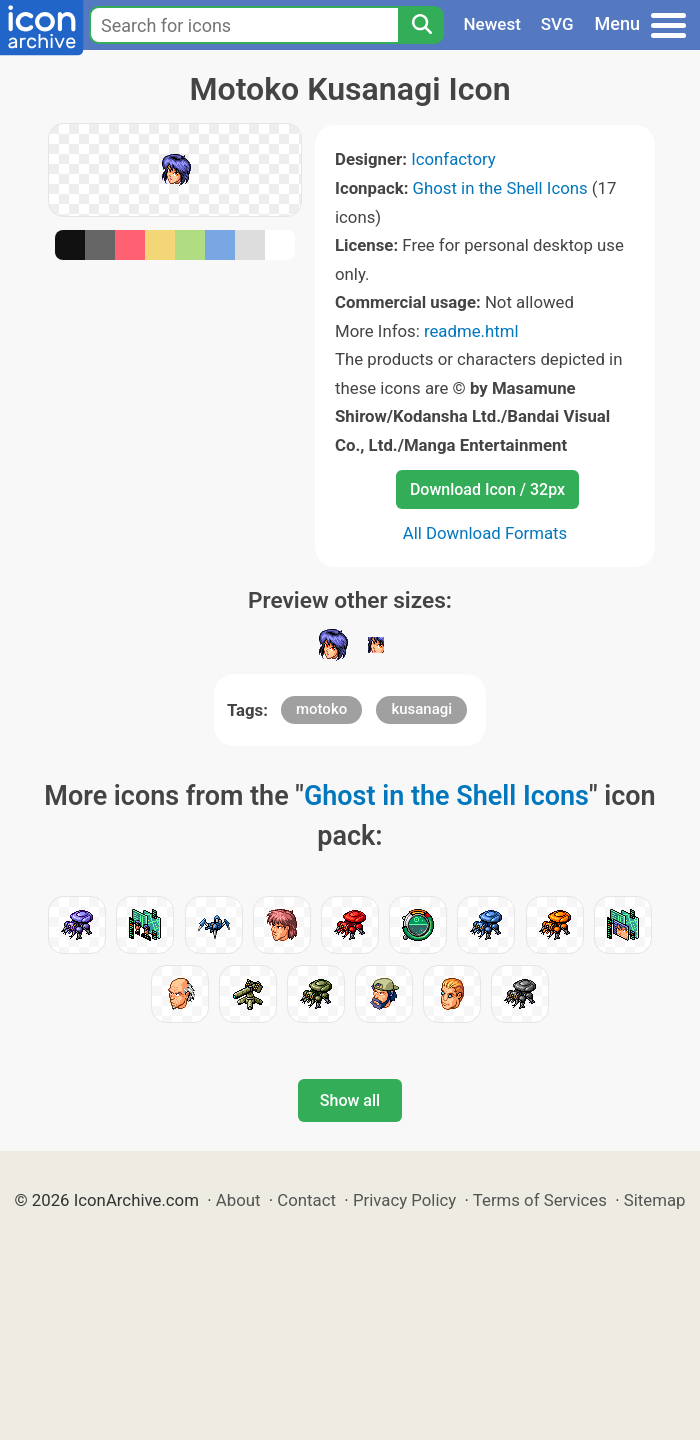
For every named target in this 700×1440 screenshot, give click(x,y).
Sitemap (655, 1200)
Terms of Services (540, 1200)
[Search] (421, 25)
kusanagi (421, 709)
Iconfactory (453, 159)
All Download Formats (485, 533)
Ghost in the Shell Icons (500, 188)
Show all (350, 1100)
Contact (306, 1200)
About (238, 1200)
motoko (321, 709)
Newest (492, 24)
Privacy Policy (404, 1200)
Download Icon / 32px (487, 489)
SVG (557, 24)
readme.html (471, 331)
